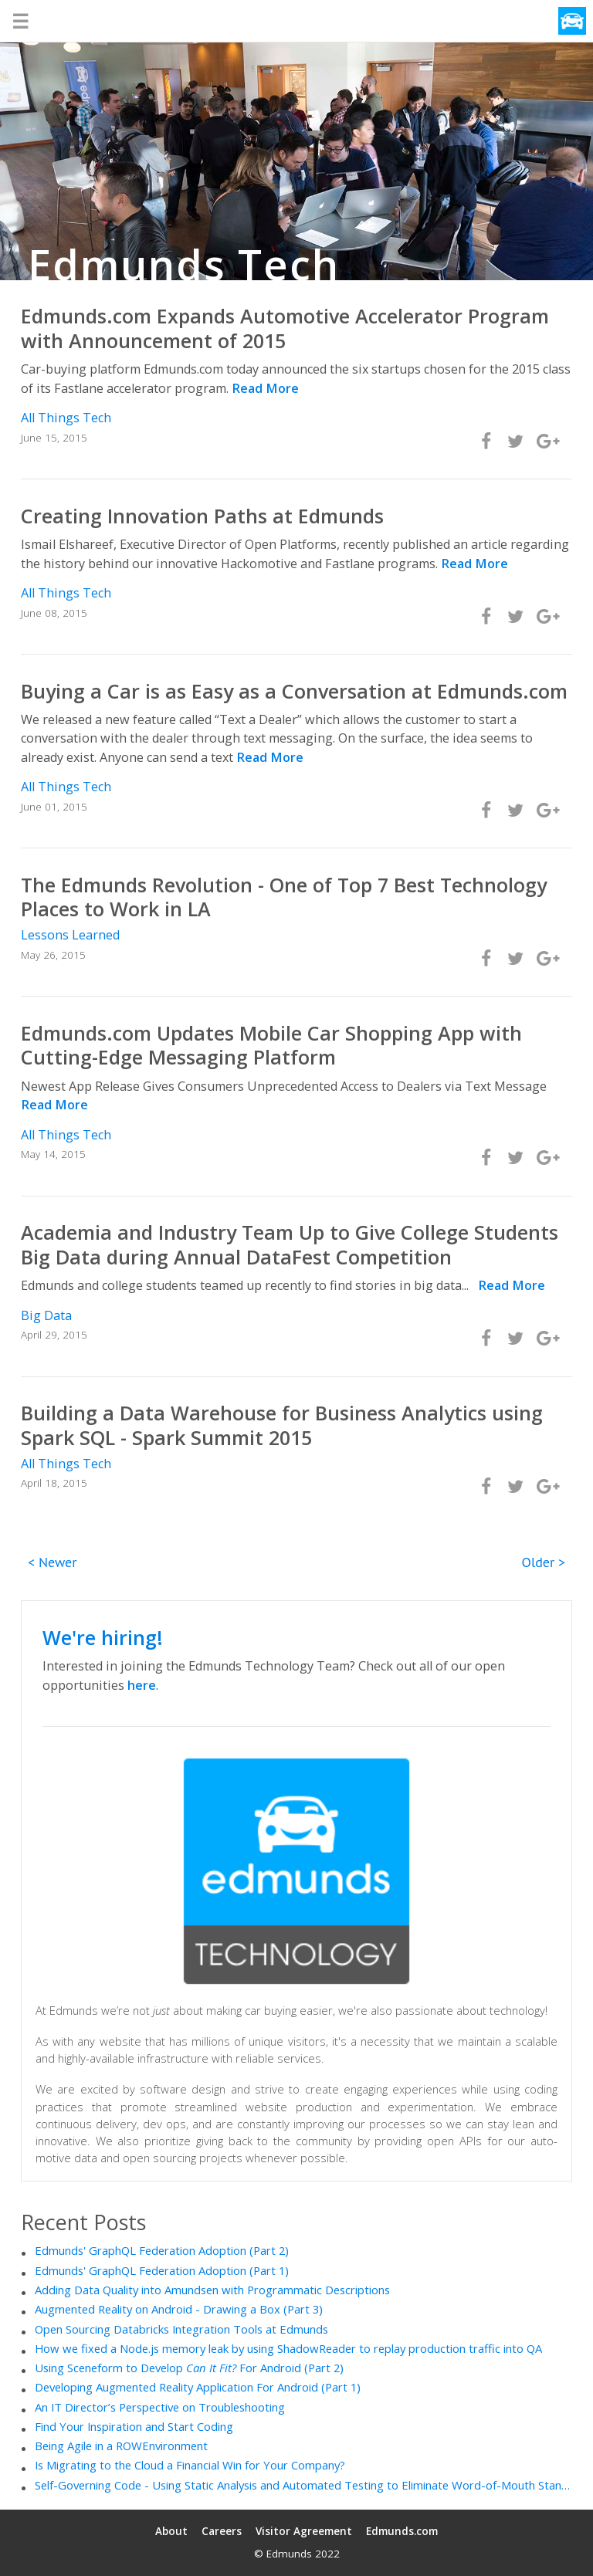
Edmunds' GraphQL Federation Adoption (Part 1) (162, 2270)
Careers (222, 2531)
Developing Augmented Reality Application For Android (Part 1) (198, 2387)
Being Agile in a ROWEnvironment (121, 2445)
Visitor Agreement (304, 2531)
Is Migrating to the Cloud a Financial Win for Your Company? (190, 2465)
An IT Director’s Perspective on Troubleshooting (160, 2407)
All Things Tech (66, 417)
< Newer (52, 1562)
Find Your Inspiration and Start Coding (134, 2426)
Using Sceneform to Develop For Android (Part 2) (189, 2367)
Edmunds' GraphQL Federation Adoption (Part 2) (162, 2250)
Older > (543, 1562)
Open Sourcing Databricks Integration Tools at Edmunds (181, 2329)
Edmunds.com (402, 2531)
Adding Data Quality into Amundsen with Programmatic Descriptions (212, 2289)
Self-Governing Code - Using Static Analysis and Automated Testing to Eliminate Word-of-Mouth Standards (303, 2485)
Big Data (46, 1315)
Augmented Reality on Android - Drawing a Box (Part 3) (179, 2309)
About (171, 2531)
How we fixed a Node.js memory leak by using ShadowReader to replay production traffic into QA (288, 2348)
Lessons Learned (70, 934)
